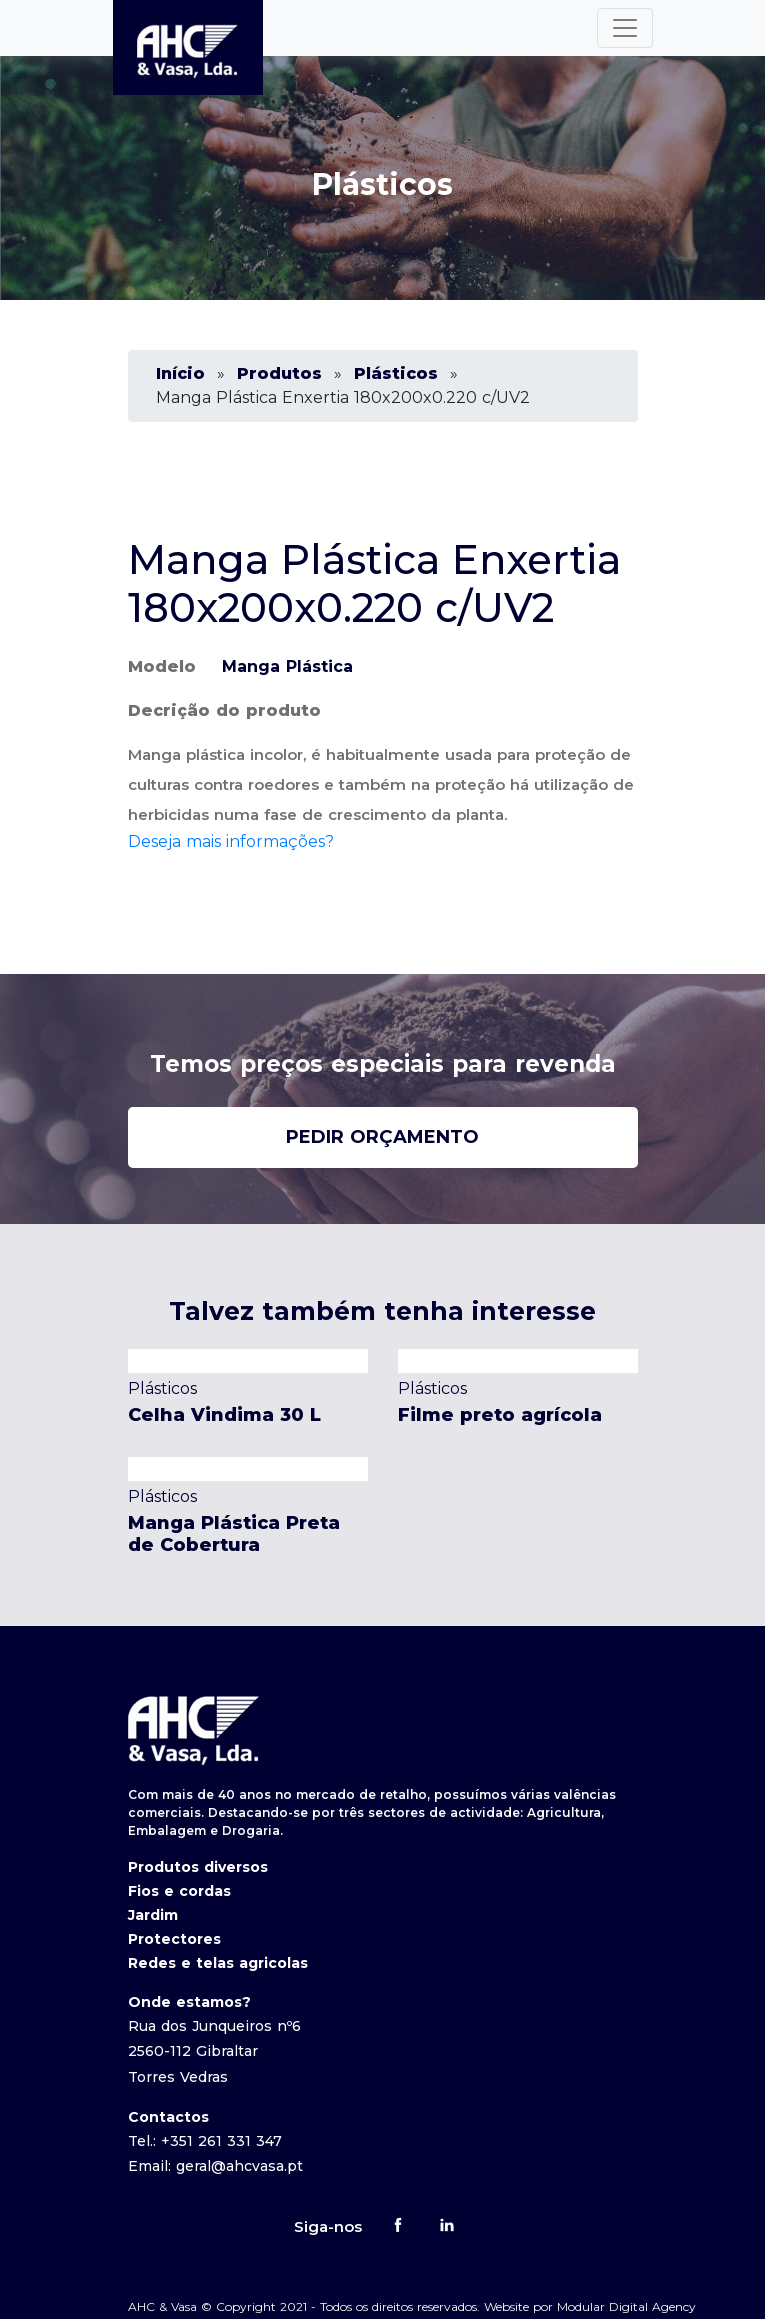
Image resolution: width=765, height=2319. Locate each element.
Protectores (174, 1939)
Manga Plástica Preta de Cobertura (234, 1534)
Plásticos (396, 373)
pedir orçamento (382, 1137)
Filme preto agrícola (500, 1415)
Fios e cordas (179, 1891)
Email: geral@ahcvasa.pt (215, 2166)
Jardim (153, 1915)
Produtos (279, 373)
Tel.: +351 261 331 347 (205, 2141)
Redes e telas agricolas (218, 1963)
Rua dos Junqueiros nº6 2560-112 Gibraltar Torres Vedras (214, 2051)
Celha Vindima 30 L (224, 1415)
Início (180, 373)
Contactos (168, 2117)
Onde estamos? (189, 2002)
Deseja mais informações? (231, 841)
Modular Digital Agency (626, 2306)
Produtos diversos (198, 1867)
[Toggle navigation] (625, 28)
